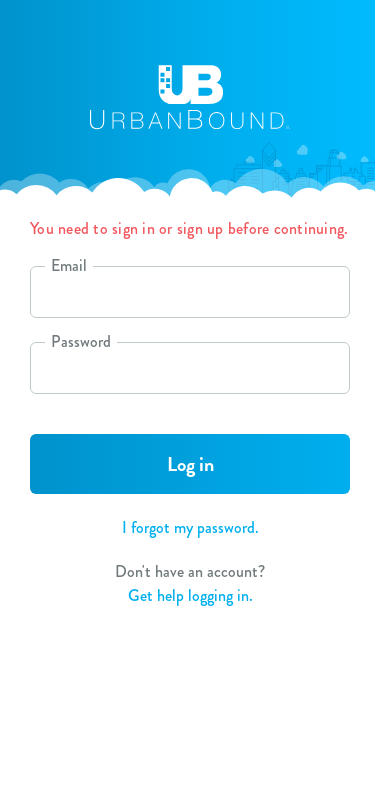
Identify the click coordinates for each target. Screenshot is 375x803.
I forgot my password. (190, 527)
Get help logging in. (190, 595)
